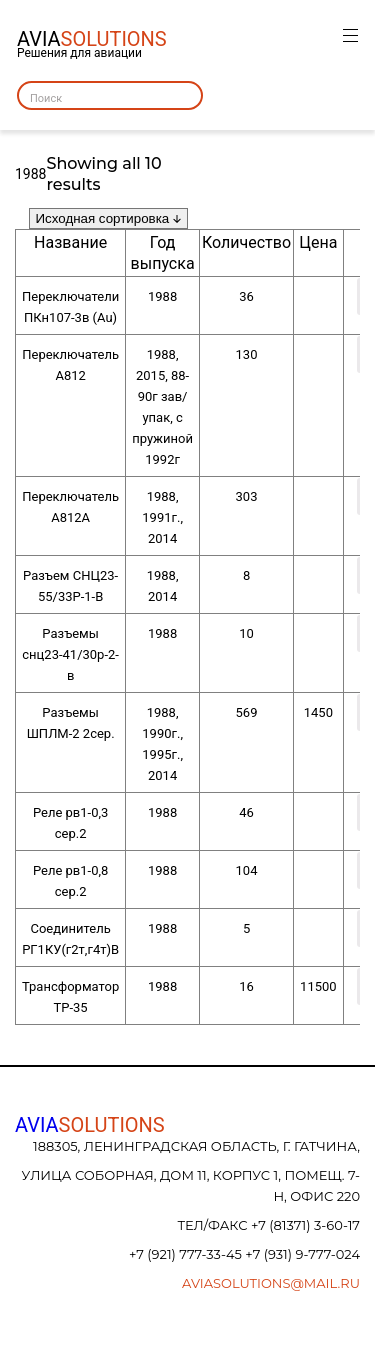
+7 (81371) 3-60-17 (305, 1225)
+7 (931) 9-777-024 (302, 1254)
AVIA (90, 1125)
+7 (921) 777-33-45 (187, 1254)
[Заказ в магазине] (108, 218)
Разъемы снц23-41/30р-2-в (70, 654)
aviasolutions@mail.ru (271, 1283)
